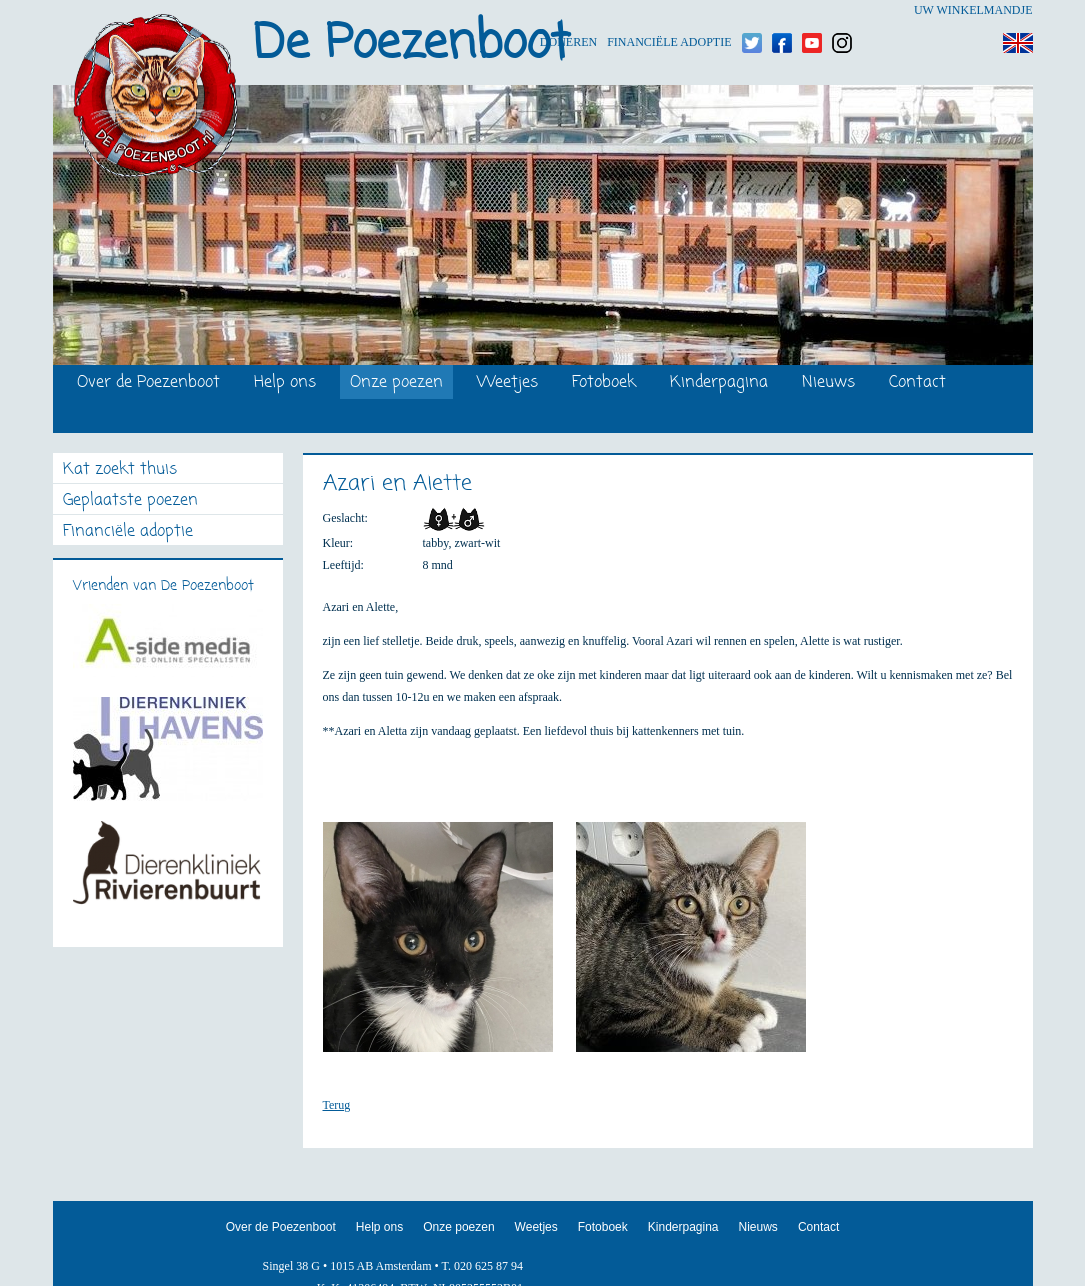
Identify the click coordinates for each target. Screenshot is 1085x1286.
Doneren (568, 10)
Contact (917, 383)
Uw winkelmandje (973, 10)
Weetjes (507, 383)
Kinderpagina (719, 383)
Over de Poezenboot (148, 383)
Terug (337, 1105)
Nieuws (828, 383)
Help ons (285, 383)
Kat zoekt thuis (120, 470)
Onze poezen (396, 383)
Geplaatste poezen (130, 501)
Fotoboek (604, 383)
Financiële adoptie (669, 10)
